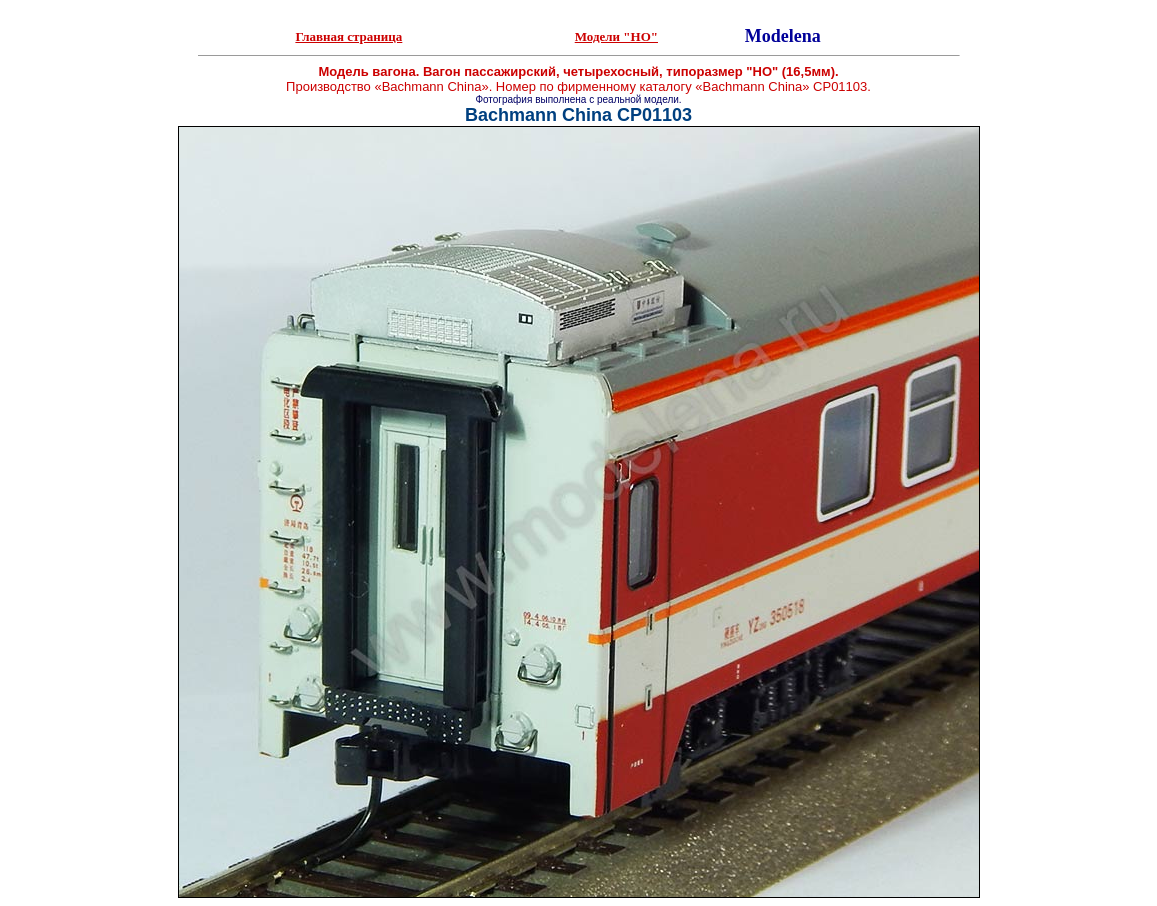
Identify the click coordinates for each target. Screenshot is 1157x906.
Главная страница (348, 36)
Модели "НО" (616, 36)
